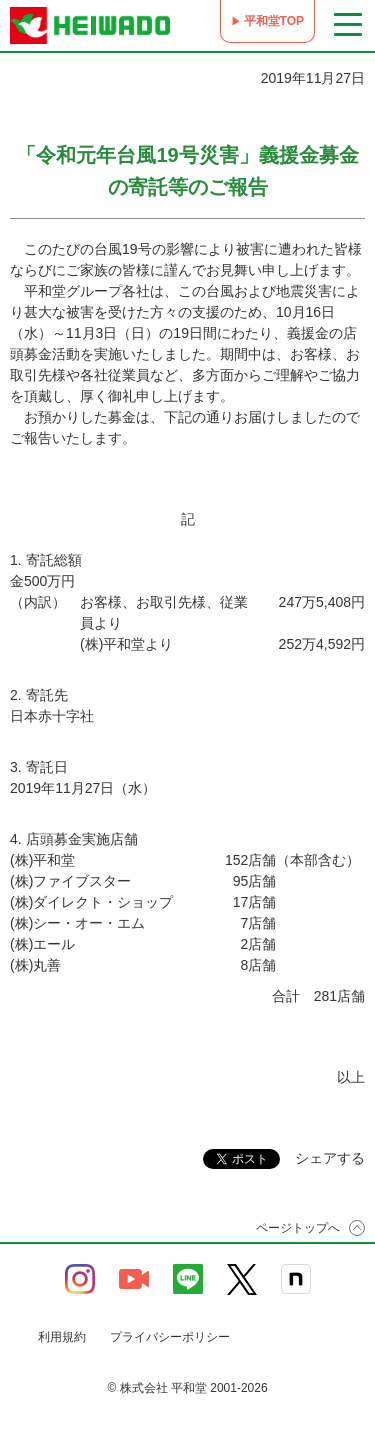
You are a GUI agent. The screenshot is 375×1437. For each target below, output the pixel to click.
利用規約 (62, 1337)
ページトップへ (298, 1228)
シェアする (330, 1158)
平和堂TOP (274, 21)
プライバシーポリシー (170, 1337)
